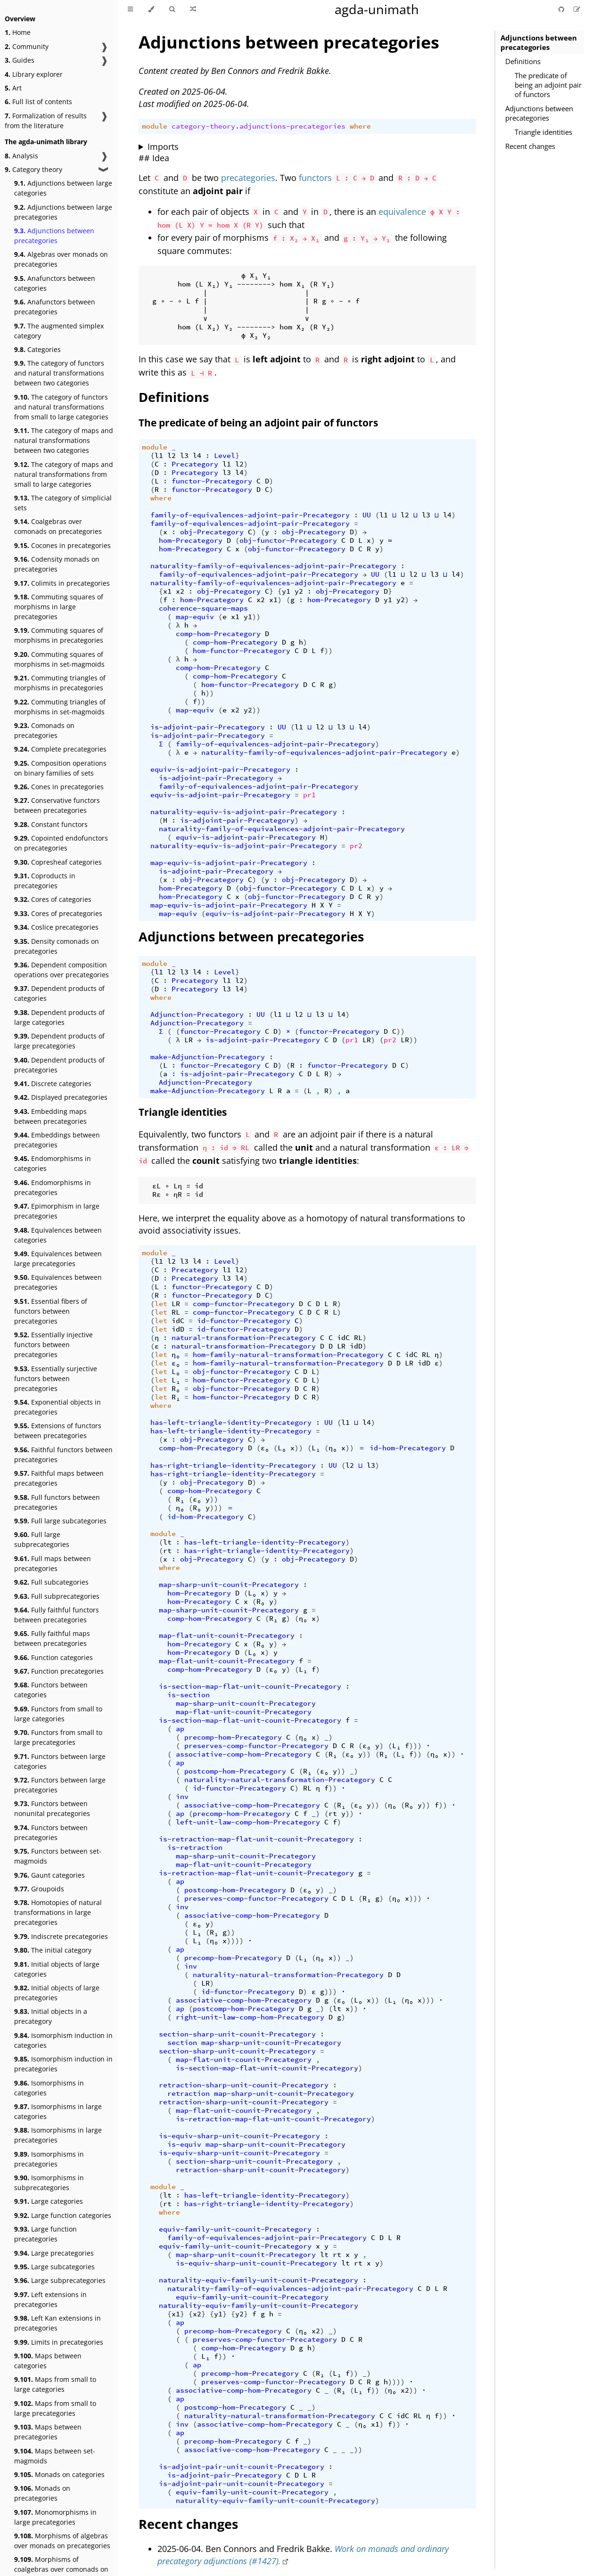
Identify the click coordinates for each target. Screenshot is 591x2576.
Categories (37, 349)
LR (188, 1040)
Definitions (523, 61)
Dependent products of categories (59, 993)
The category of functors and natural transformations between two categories (59, 373)
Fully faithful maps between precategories (52, 1638)
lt (167, 1542)
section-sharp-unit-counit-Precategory (237, 2034)
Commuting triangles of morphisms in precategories (60, 682)
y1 (286, 591)
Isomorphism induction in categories (63, 2040)
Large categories (48, 2201)
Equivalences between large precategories (58, 1258)
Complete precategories (60, 748)
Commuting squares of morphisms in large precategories (58, 606)
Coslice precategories (56, 927)
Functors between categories (51, 1689)
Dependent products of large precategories (59, 1040)
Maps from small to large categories (55, 2384)
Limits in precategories (58, 2342)
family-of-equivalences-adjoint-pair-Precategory (250, 515)
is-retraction (194, 1847)
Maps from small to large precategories (55, 2408)
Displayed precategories (60, 1097)
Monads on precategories (42, 2493)
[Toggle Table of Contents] (130, 9)
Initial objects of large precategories (56, 1992)
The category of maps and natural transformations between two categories (63, 440)
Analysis (21, 155)
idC (178, 1321)
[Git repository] (562, 9)
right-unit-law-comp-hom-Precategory (250, 2017)
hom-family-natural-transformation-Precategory (288, 1354)
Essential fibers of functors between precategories (50, 1311)
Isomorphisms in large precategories (58, 2135)
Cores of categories (52, 899)
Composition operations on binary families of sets (60, 768)
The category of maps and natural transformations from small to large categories (63, 474)
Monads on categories (59, 2474)
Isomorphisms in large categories (58, 2111)
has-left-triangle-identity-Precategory (231, 1422)
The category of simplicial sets (63, 502)
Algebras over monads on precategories (61, 259)
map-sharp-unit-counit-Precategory (229, 1584)
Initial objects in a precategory (50, 2016)
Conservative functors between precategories (57, 805)
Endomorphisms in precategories (52, 1187)
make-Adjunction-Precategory (207, 1057)
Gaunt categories (49, 1875)
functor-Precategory (212, 481)
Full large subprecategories (41, 1539)
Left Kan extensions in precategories (57, 2323)
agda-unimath (377, 9)
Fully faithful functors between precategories (56, 1614)
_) (328, 1737)
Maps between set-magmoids (54, 2455)
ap (180, 1729)
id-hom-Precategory (407, 1448)
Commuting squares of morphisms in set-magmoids (59, 659)
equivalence (402, 211)
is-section (188, 1695)
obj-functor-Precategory (288, 540)
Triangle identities (543, 132)
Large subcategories (54, 2266)
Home (18, 32)
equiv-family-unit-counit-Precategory (235, 2229)
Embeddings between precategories (57, 1139)
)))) (235, 1941)
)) (256, 617)
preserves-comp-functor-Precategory (256, 1746)
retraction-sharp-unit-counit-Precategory (243, 2085)
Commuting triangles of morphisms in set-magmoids (60, 706)
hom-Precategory (190, 540)
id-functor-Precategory (243, 1321)
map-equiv (195, 617)
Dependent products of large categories (59, 1017)
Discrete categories (52, 1083)
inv (182, 1796)
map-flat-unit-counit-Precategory (227, 1635)
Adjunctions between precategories (54, 235)
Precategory (195, 464)
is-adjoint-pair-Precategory (207, 727)
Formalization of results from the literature (46, 120)
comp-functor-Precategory (244, 1304)
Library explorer (34, 74)
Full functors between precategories (57, 1502)
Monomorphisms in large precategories (55, 2517)
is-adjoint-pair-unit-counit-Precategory (241, 2466)
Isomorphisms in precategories (49, 2159)
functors (315, 177)
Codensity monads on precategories (56, 564)
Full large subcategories (60, 1520)
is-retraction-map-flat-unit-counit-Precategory (256, 1839)
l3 (184, 455)
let (161, 1304)
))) (216, 1508)
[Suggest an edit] (577, 9)
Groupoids (39, 1888)
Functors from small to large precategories (58, 1737)
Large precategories (54, 2253)
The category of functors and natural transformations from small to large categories (61, 407)
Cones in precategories (59, 786)
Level (224, 455)
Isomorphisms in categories (49, 2087)
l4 (197, 455)
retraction (188, 2093)
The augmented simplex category (59, 330)
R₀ (176, 1388)
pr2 (356, 846)
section (182, 2042)
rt (167, 1550)
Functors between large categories (60, 1761)
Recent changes (530, 146)
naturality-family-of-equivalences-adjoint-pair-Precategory (273, 566)
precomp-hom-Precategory (233, 1737)
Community (27, 46)
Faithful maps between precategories (59, 1478)
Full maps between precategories (52, 1563)
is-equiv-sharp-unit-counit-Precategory (239, 2136)
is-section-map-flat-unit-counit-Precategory (250, 1686)
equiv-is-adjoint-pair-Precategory (220, 769)
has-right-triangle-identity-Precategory (233, 1465)
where (360, 126)
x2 (180, 591)
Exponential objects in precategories (57, 1407)
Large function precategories (45, 2233)
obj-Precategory (212, 532)
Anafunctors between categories (54, 283)
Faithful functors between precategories (63, 1454)
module (154, 126)
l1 (159, 455)
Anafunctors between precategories (54, 306)
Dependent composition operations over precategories (61, 969)
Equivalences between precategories (58, 1282)
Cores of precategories (58, 913)
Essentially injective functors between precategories (53, 1344)
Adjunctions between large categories (63, 188)
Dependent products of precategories (59, 1064)
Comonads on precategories (44, 730)
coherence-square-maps (203, 608)
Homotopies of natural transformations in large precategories (58, 1912)
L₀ (176, 1371)
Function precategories (59, 1671)
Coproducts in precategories (44, 880)
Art (13, 87)
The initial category (52, 1950)
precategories (248, 177)
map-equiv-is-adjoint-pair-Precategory (228, 863)
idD (178, 1329)
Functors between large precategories (60, 1784)
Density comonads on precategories (56, 946)
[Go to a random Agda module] (193, 9)
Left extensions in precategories (50, 2299)
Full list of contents (38, 101)
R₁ (176, 1397)
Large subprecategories (60, 2280)
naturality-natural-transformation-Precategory (279, 1779)
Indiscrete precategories (61, 1936)
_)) (356, 2449)
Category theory (33, 169)
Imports (163, 146)
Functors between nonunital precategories (52, 1808)
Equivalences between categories (58, 1235)
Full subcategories (51, 1582)
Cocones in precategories (62, 545)
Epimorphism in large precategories (56, 1211)
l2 (171, 455)
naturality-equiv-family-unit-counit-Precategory (258, 2280)
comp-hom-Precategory (218, 634)
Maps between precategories (48, 2431)
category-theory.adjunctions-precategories (258, 126)
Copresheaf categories (58, 862)
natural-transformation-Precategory (244, 1337)
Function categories (53, 1657)
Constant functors (51, 824)
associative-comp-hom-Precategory (244, 1754)
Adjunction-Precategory (197, 1014)
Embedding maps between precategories (50, 1116)
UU (366, 515)
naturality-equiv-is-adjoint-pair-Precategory (243, 812)
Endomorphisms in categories (52, 1163)
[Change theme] (151, 9)
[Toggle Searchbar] (172, 9)
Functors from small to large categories (58, 1713)
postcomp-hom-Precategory (235, 1771)
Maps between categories (48, 2360)
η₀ (176, 1354)
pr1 (309, 795)
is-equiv (184, 2144)
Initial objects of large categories (56, 1969)
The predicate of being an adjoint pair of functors (548, 85)
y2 (299, 591)
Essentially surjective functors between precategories (55, 1378)
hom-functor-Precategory (241, 650)
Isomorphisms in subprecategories (49, 2182)
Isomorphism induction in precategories (63, 2063)
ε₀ (176, 1363)
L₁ (176, 1380)
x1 (167, 591)
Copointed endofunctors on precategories (61, 843)
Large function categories (62, 2215)
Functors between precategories (51, 1832)
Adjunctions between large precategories (63, 212)
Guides (19, 60)
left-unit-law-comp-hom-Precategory (248, 1822)
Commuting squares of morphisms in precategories (58, 635)
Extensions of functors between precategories (57, 1430)
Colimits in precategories (62, 583)
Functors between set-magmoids (57, 1856)
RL (176, 1312)
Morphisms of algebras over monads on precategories (62, 2540)
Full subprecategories (56, 1596)
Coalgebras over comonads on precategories (58, 526)
